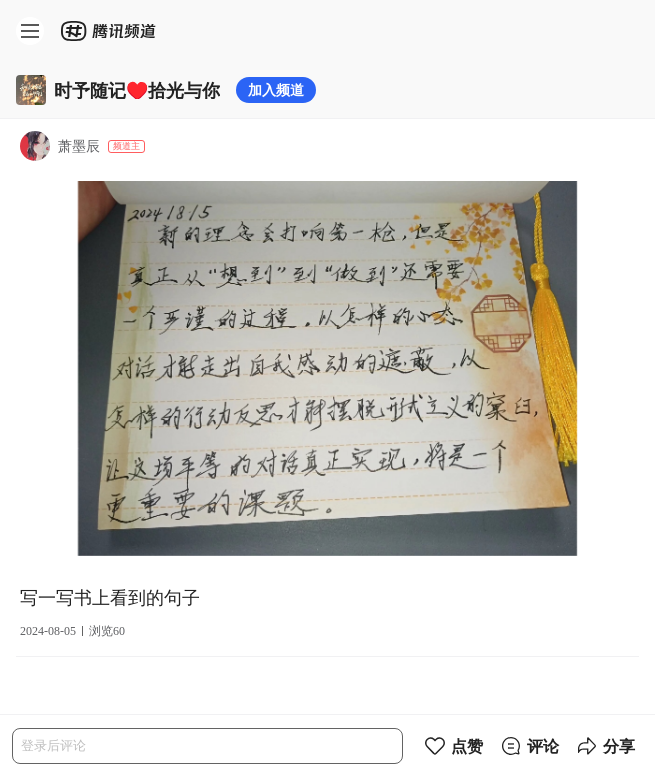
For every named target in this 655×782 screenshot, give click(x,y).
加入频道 (276, 89)
